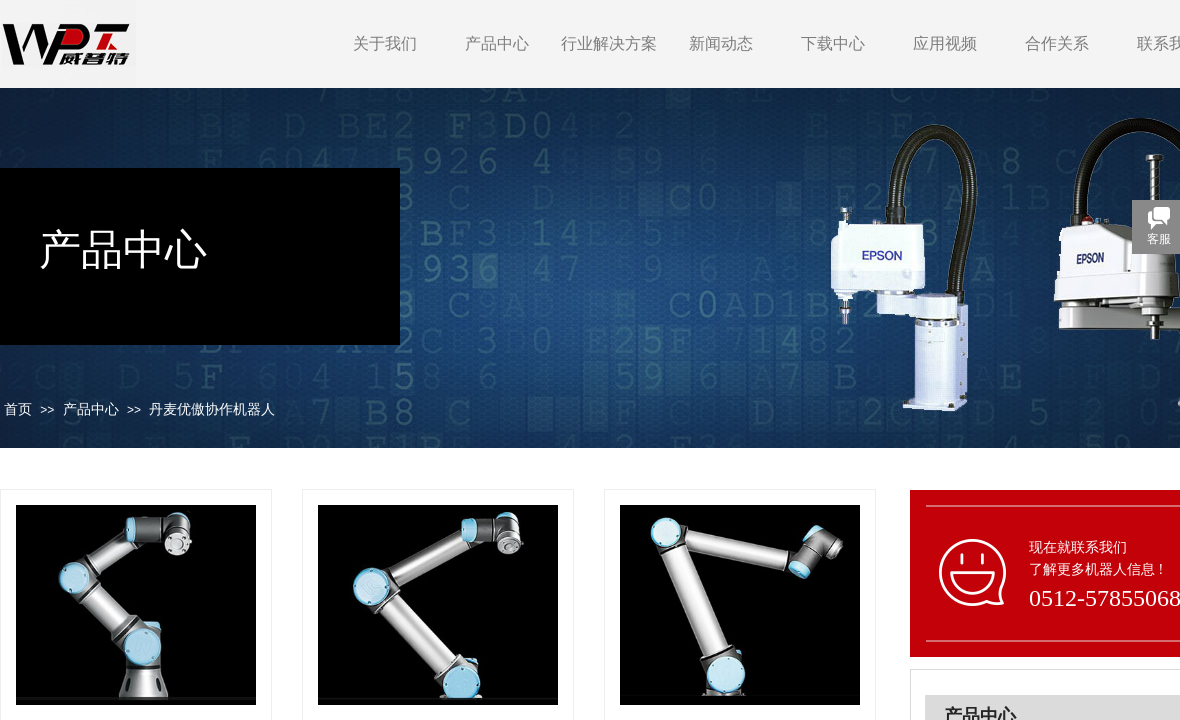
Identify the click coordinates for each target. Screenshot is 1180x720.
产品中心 (497, 43)
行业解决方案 (609, 43)
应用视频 (945, 43)
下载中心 (833, 43)
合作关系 (1057, 43)
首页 (18, 409)
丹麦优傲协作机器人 (212, 409)
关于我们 (385, 43)
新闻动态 (721, 43)
